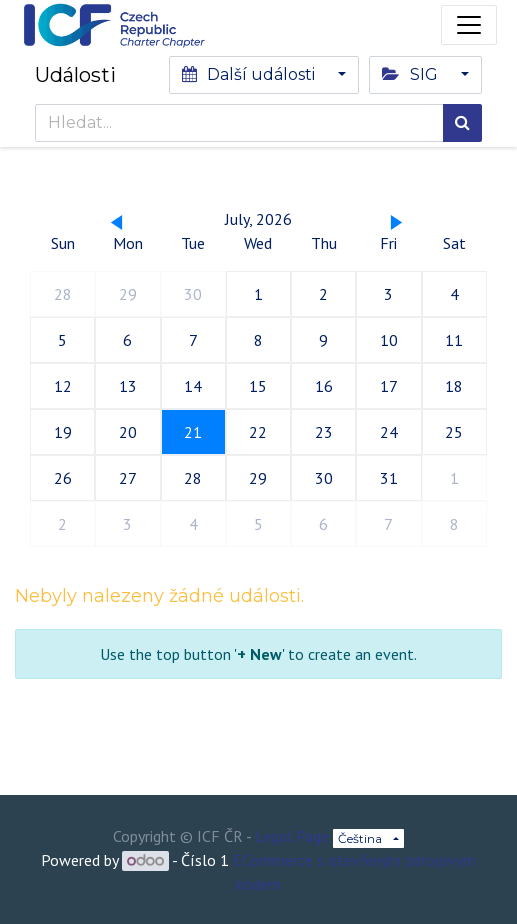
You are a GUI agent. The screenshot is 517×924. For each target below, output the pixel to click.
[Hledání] (462, 123)
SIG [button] (411, 74)
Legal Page (292, 836)
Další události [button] (250, 74)
